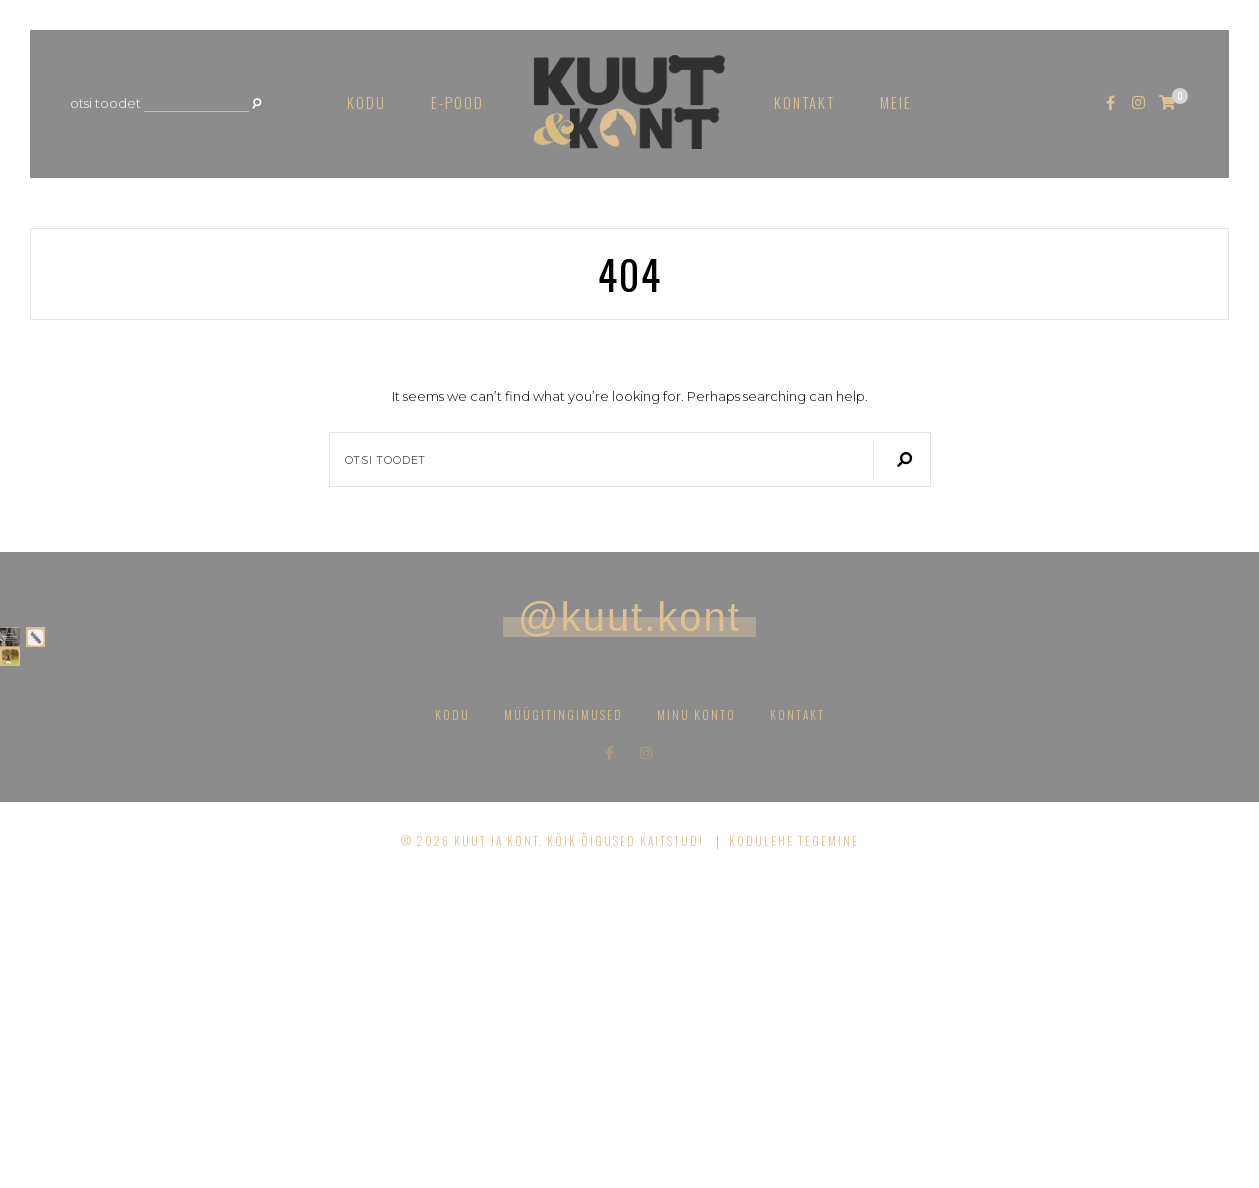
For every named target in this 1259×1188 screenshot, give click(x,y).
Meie (896, 102)
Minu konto (696, 1023)
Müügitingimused (563, 1023)
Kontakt (804, 102)
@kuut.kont (629, 617)
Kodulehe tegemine (794, 1149)
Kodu (366, 102)
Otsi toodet (105, 103)
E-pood (457, 102)
